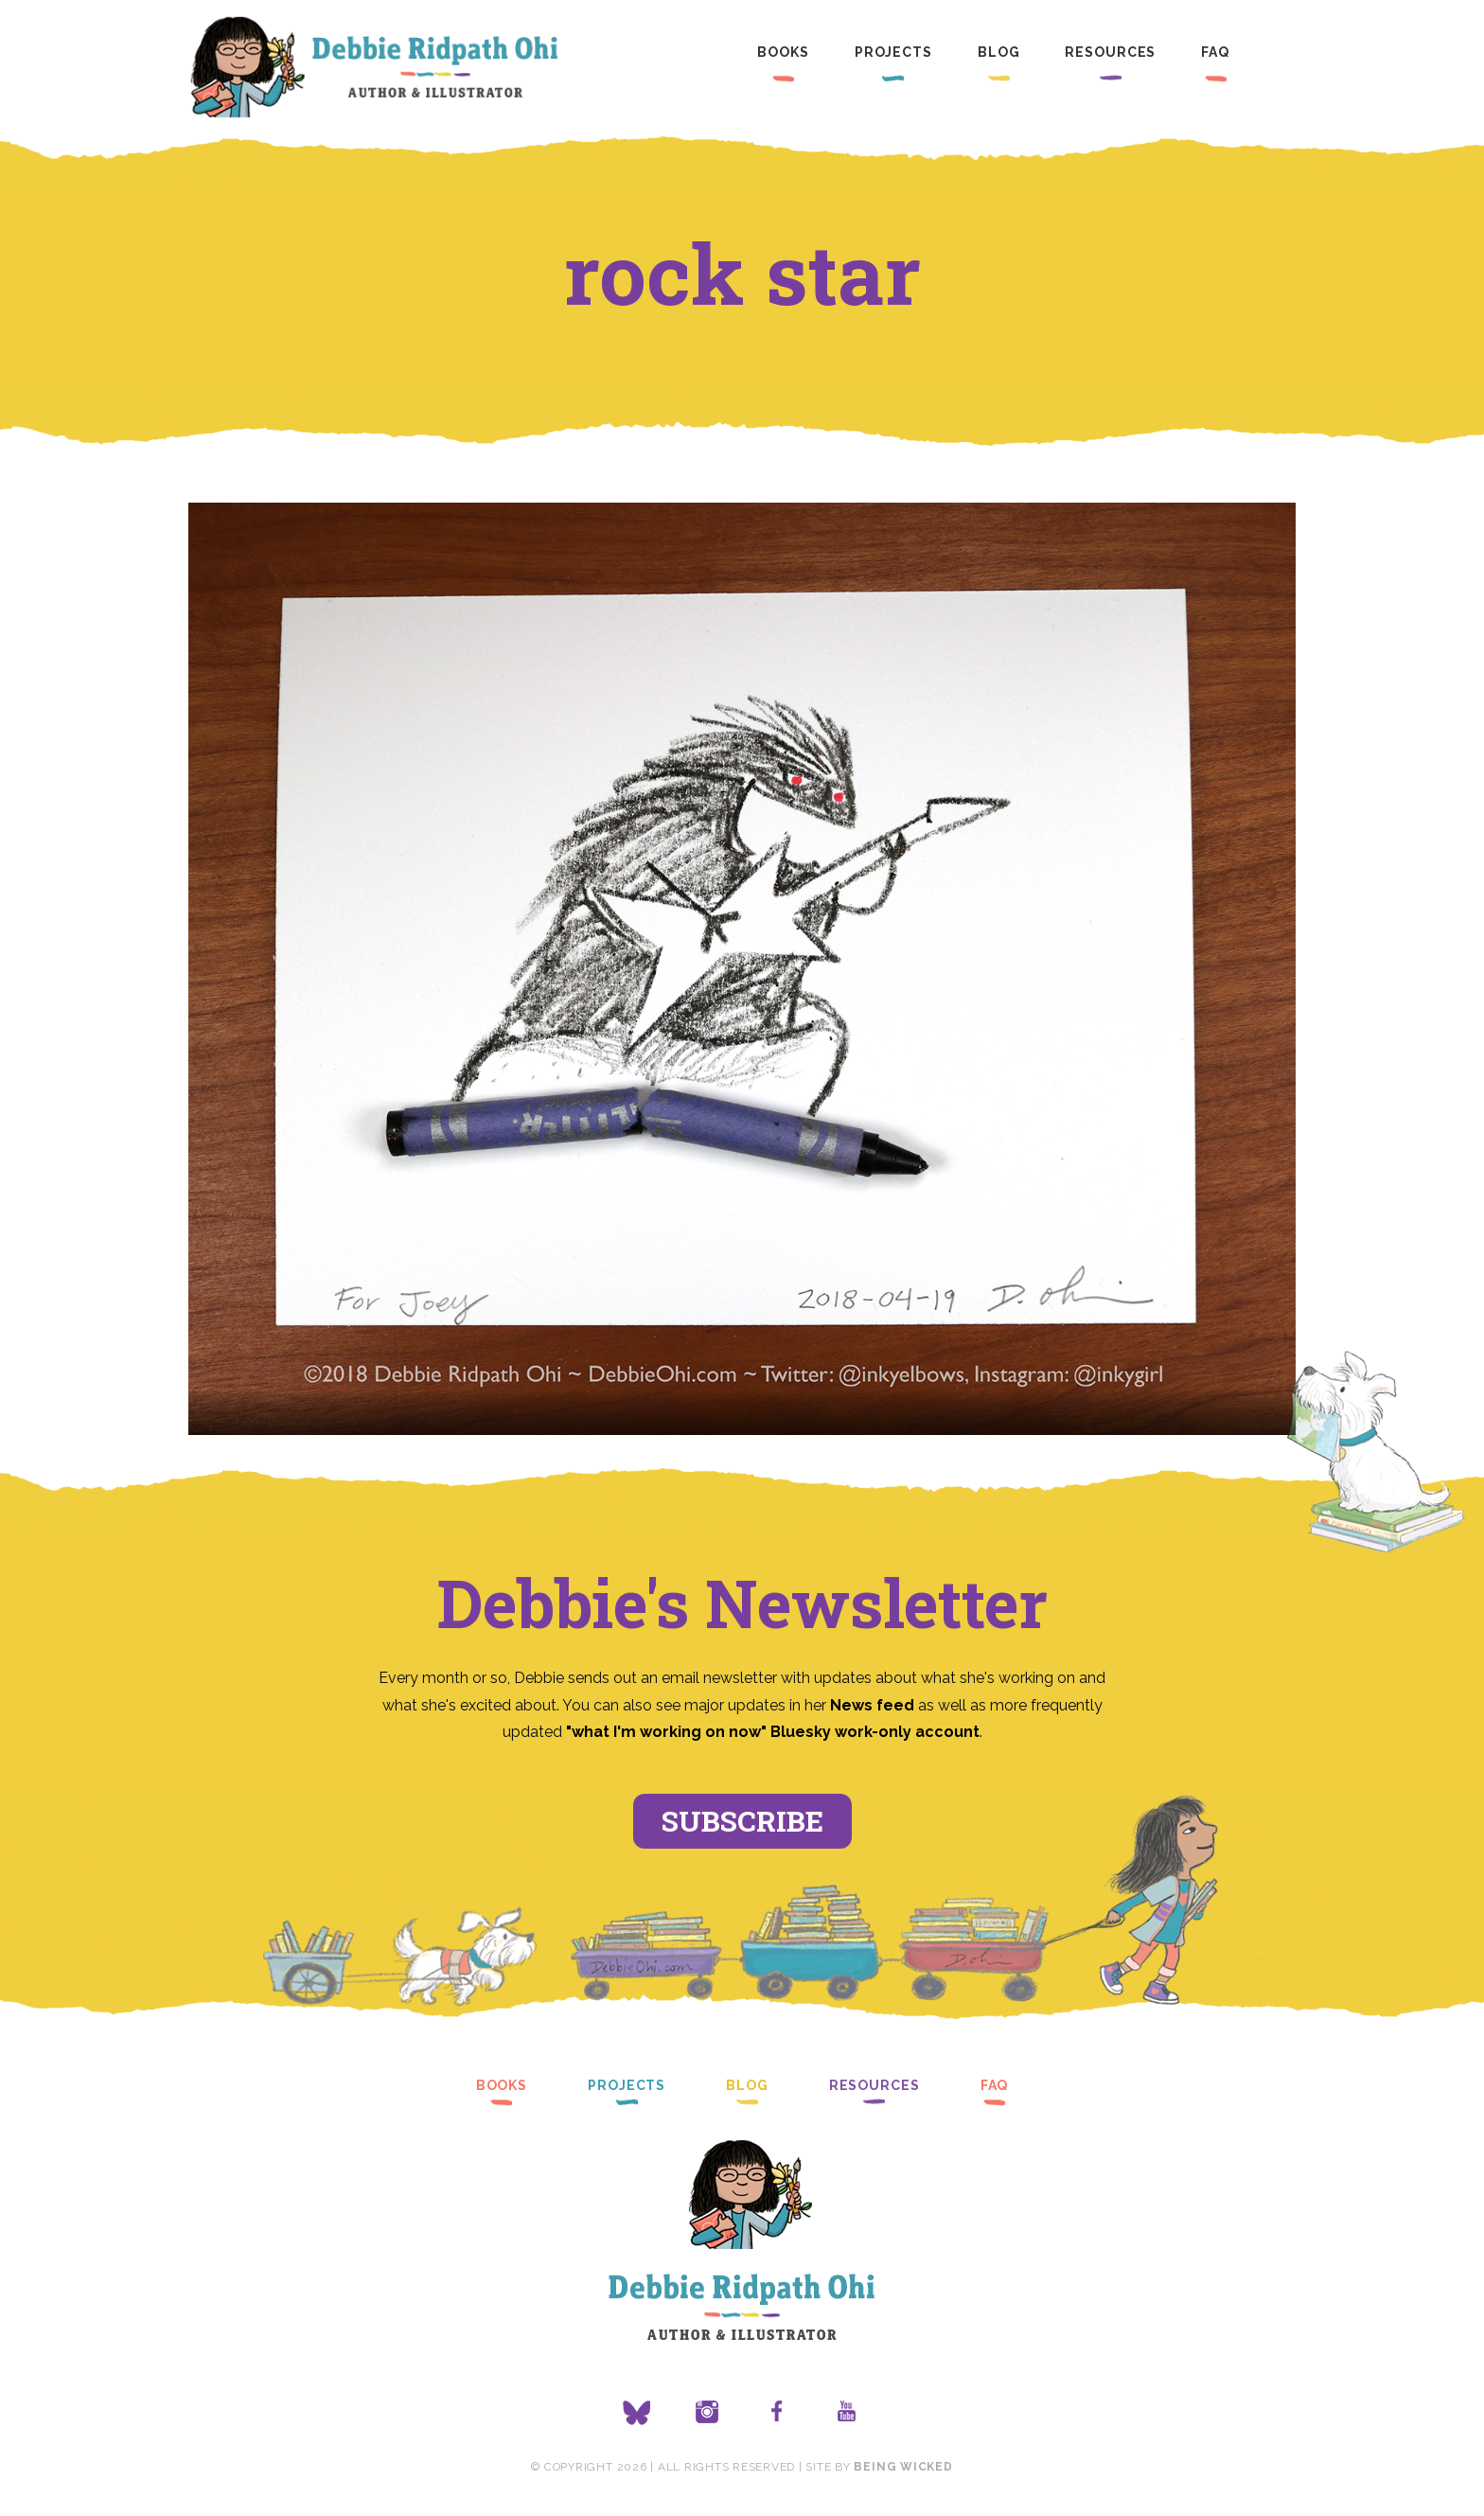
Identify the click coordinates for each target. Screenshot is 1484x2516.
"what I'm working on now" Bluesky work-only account (773, 1732)
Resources (1110, 52)
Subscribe (742, 1820)
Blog (999, 52)
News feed (872, 1705)
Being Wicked (903, 2466)
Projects (893, 52)
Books (782, 52)
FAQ (1215, 52)
